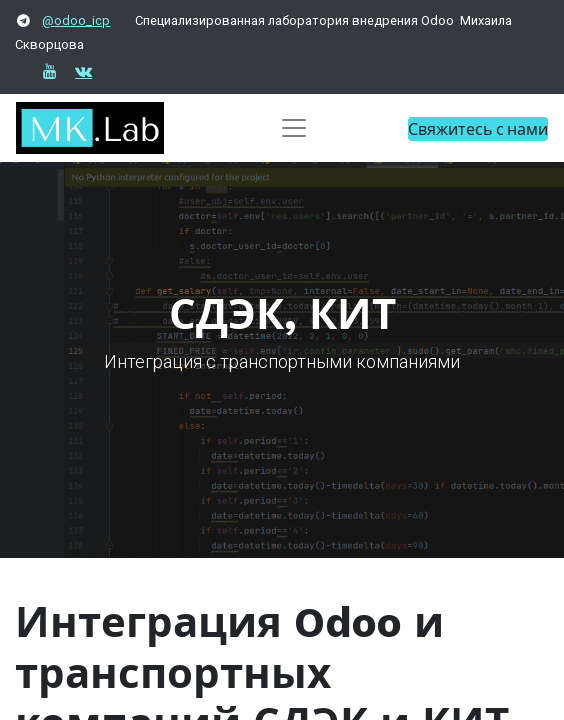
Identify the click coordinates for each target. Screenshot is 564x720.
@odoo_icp (76, 20)
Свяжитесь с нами (478, 128)
